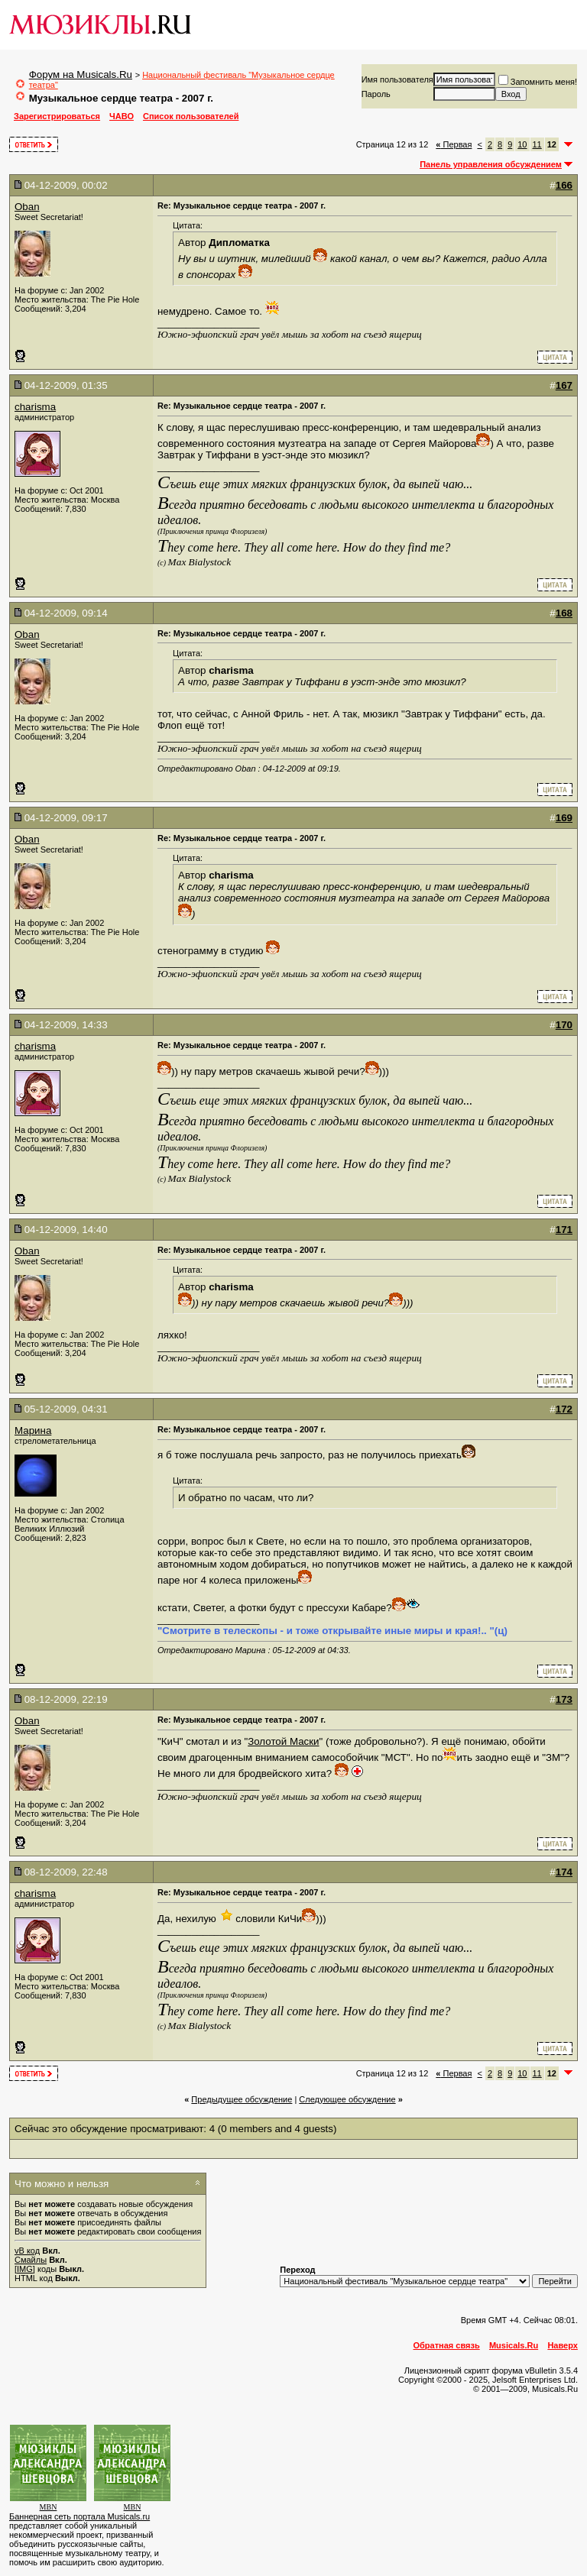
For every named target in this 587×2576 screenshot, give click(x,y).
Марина (33, 1430)
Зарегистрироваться (57, 116)
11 (537, 144)
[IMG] (25, 2268)
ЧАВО (121, 116)
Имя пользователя (397, 79)
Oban (27, 206)
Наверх (562, 2345)
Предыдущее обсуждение (241, 2099)
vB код (27, 2250)
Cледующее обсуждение (347, 2099)
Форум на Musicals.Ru (80, 74)
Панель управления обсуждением (491, 164)
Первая (454, 144)
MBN (48, 2507)
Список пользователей (190, 116)
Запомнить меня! (537, 81)
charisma (35, 407)
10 (522, 144)
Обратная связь (446, 2345)
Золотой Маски (283, 1741)
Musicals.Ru (513, 2345)
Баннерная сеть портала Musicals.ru (79, 2516)
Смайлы (31, 2259)
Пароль (376, 94)
